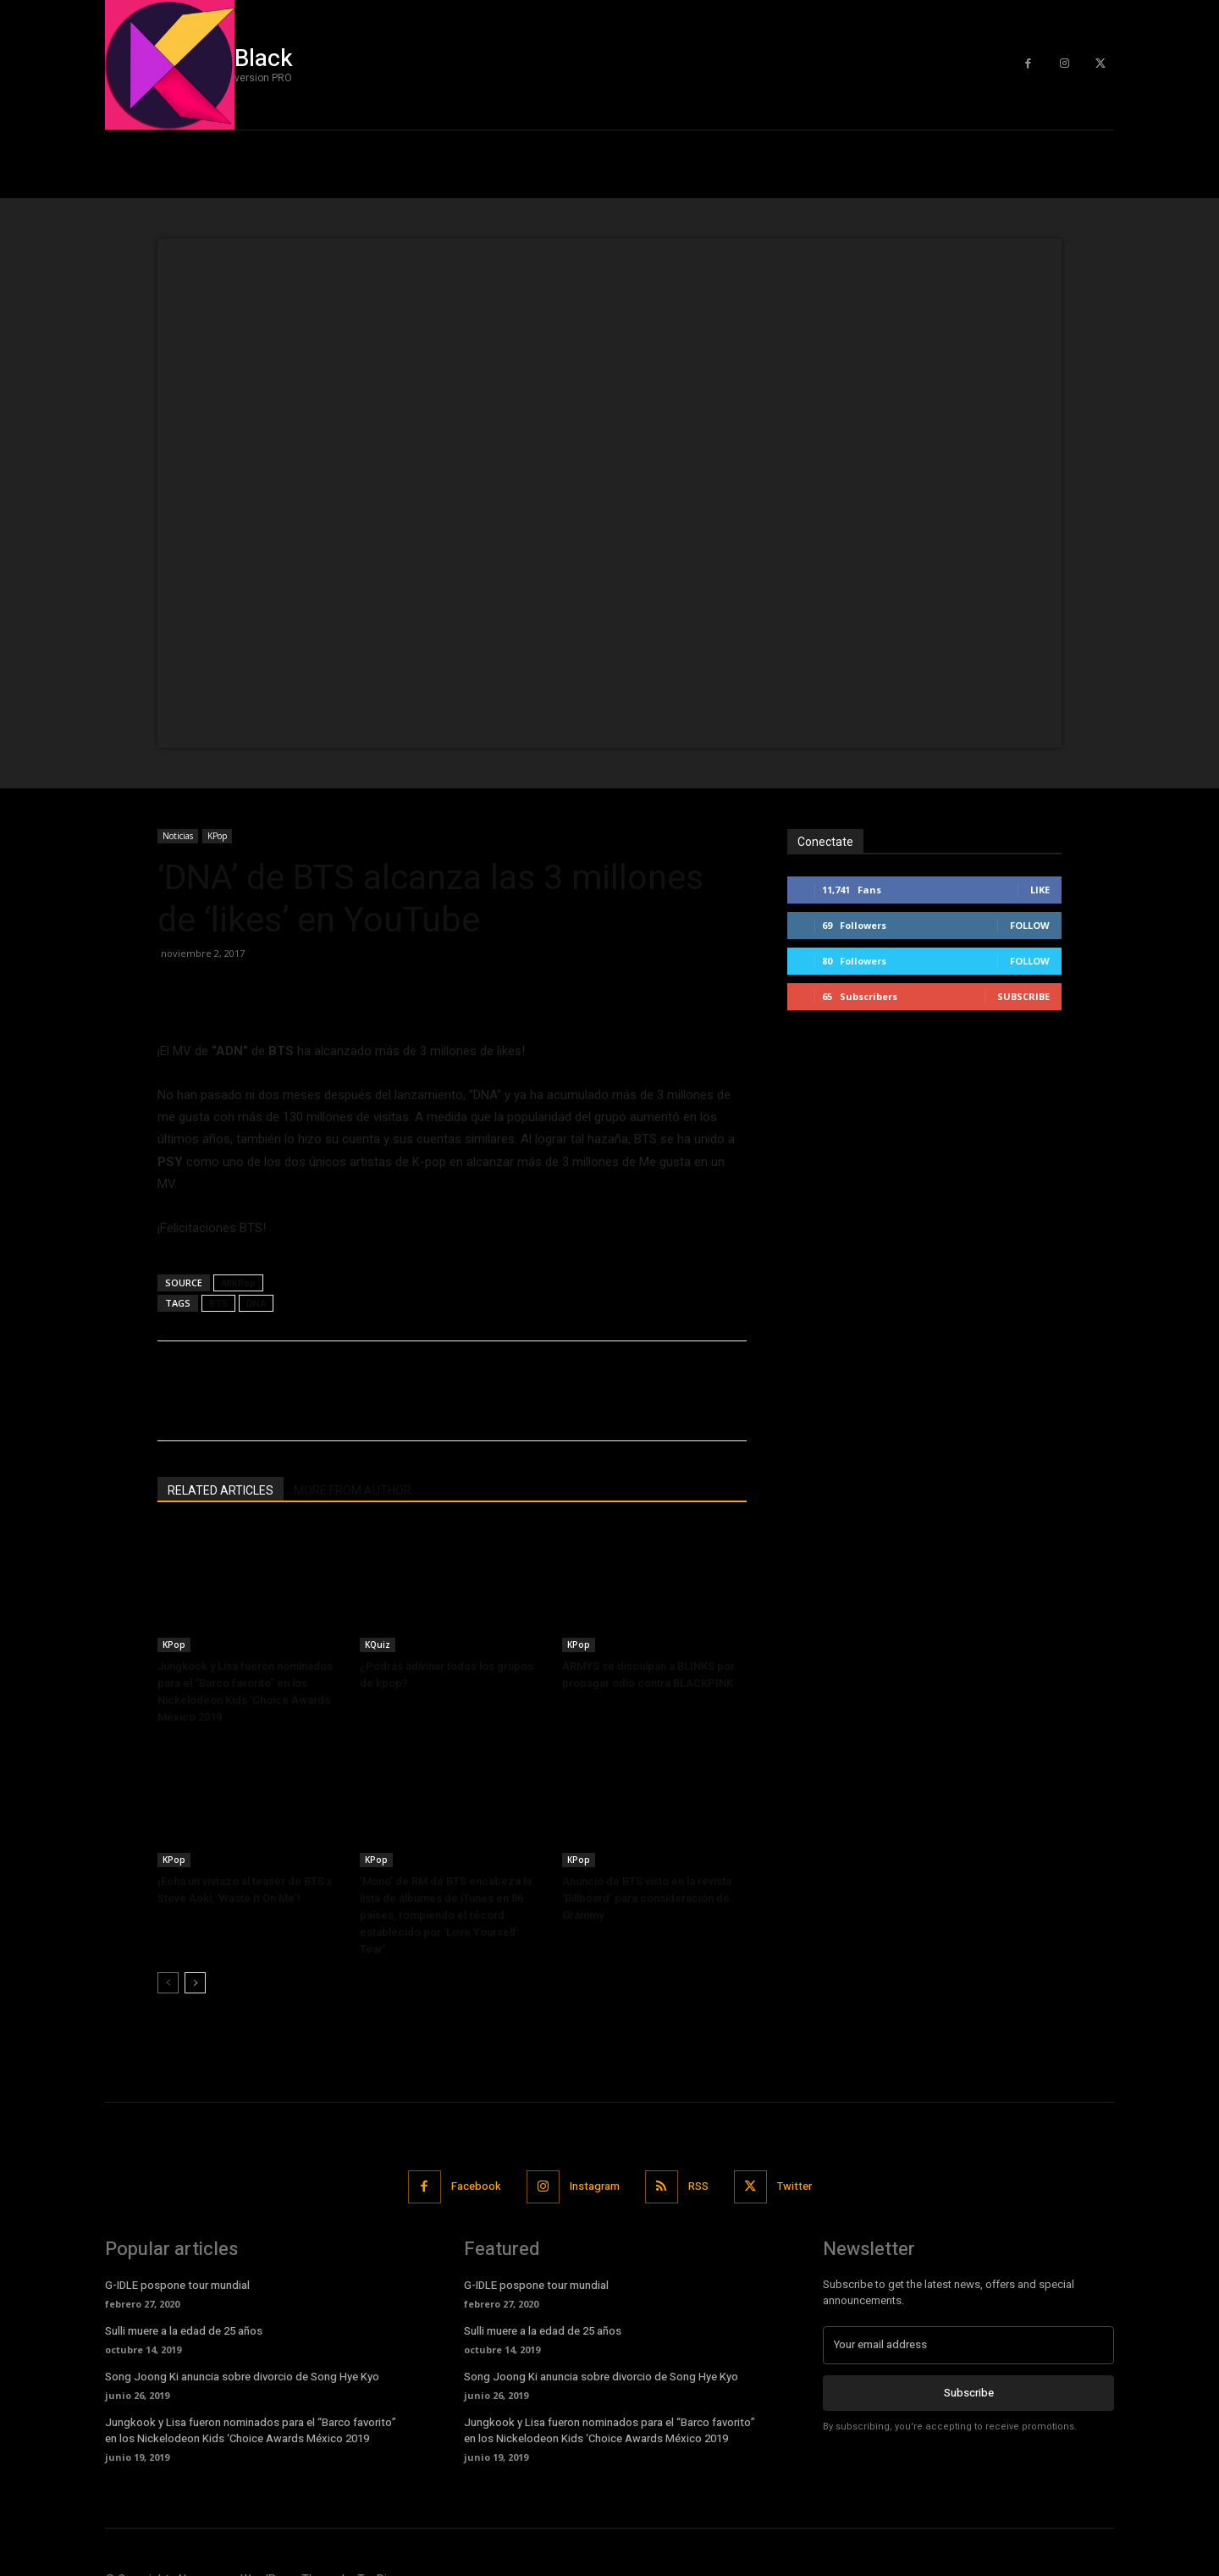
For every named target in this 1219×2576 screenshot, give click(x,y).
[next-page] (195, 1982)
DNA (256, 1302)
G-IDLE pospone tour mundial (177, 2285)
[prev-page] (168, 1982)
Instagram (595, 2186)
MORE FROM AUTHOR (352, 1490)
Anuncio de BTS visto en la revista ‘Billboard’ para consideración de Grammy (646, 1898)
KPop (217, 836)
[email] (968, 2344)
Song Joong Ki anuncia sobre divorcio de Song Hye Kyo (242, 2377)
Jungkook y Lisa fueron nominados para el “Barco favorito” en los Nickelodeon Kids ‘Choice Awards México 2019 (250, 2430)
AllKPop (238, 1282)
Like (1040, 889)
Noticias (178, 836)
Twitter (794, 2186)
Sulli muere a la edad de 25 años (183, 2331)
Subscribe (1023, 996)
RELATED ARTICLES (220, 1490)
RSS (698, 2186)
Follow (1030, 925)
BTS (218, 1302)
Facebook (476, 2186)
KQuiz (377, 1644)
